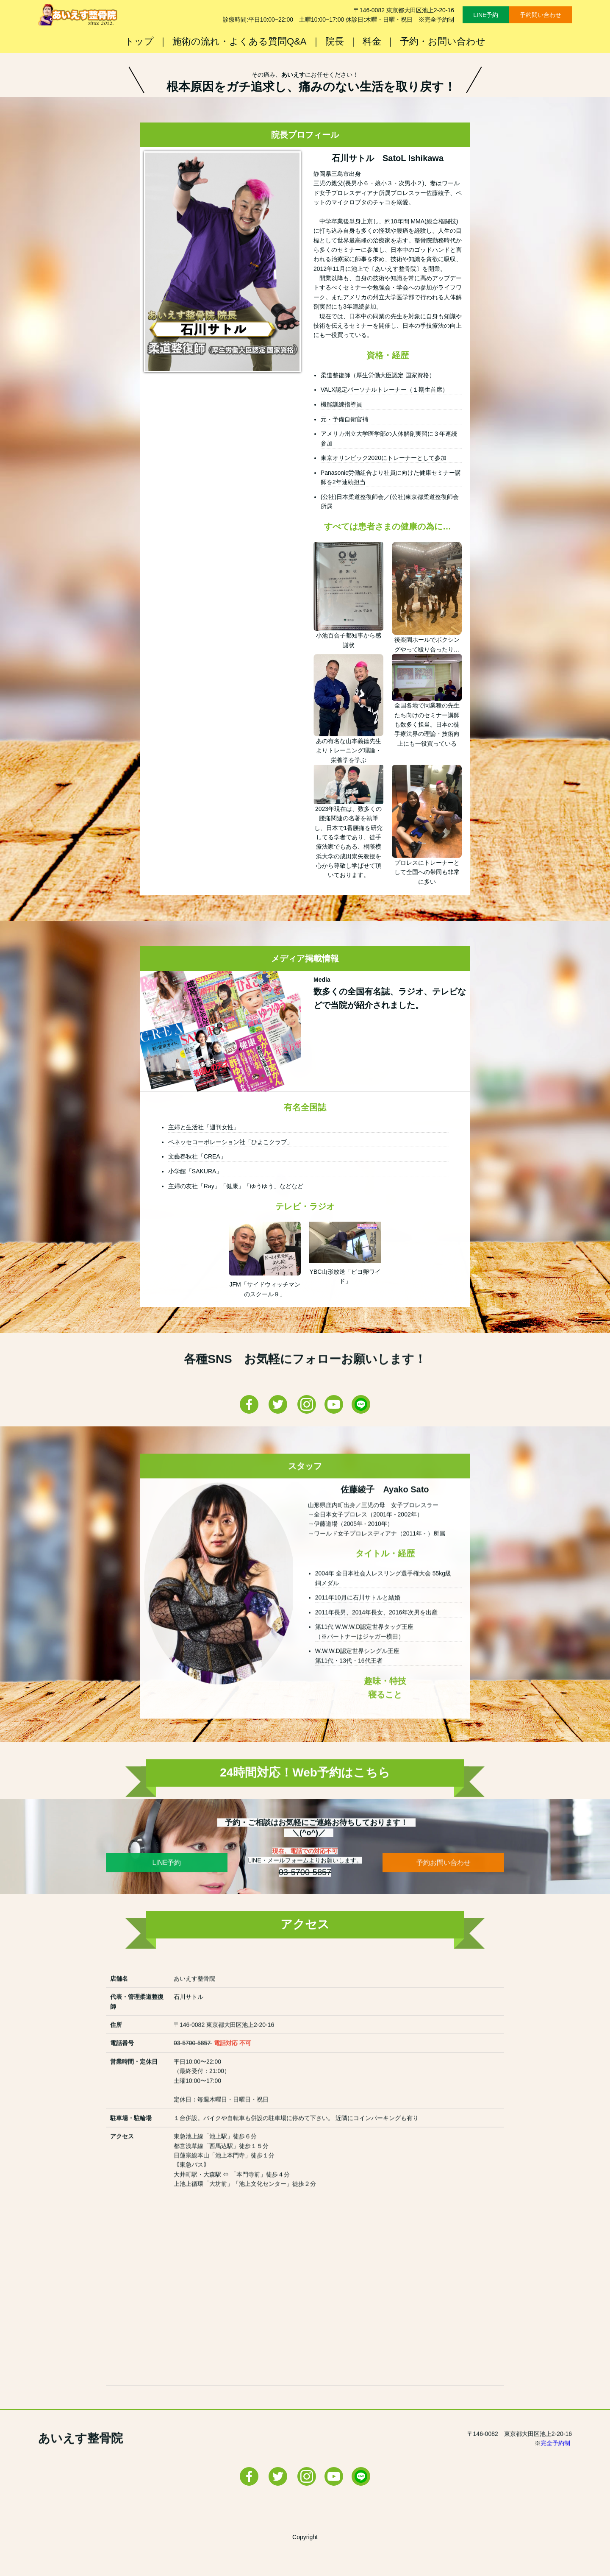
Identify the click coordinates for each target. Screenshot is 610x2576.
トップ (139, 41)
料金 (372, 41)
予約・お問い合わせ (442, 41)
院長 (334, 41)
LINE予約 (485, 14)
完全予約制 (556, 2482)
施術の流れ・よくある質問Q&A (239, 41)
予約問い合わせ (540, 14)
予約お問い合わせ (443, 1901)
